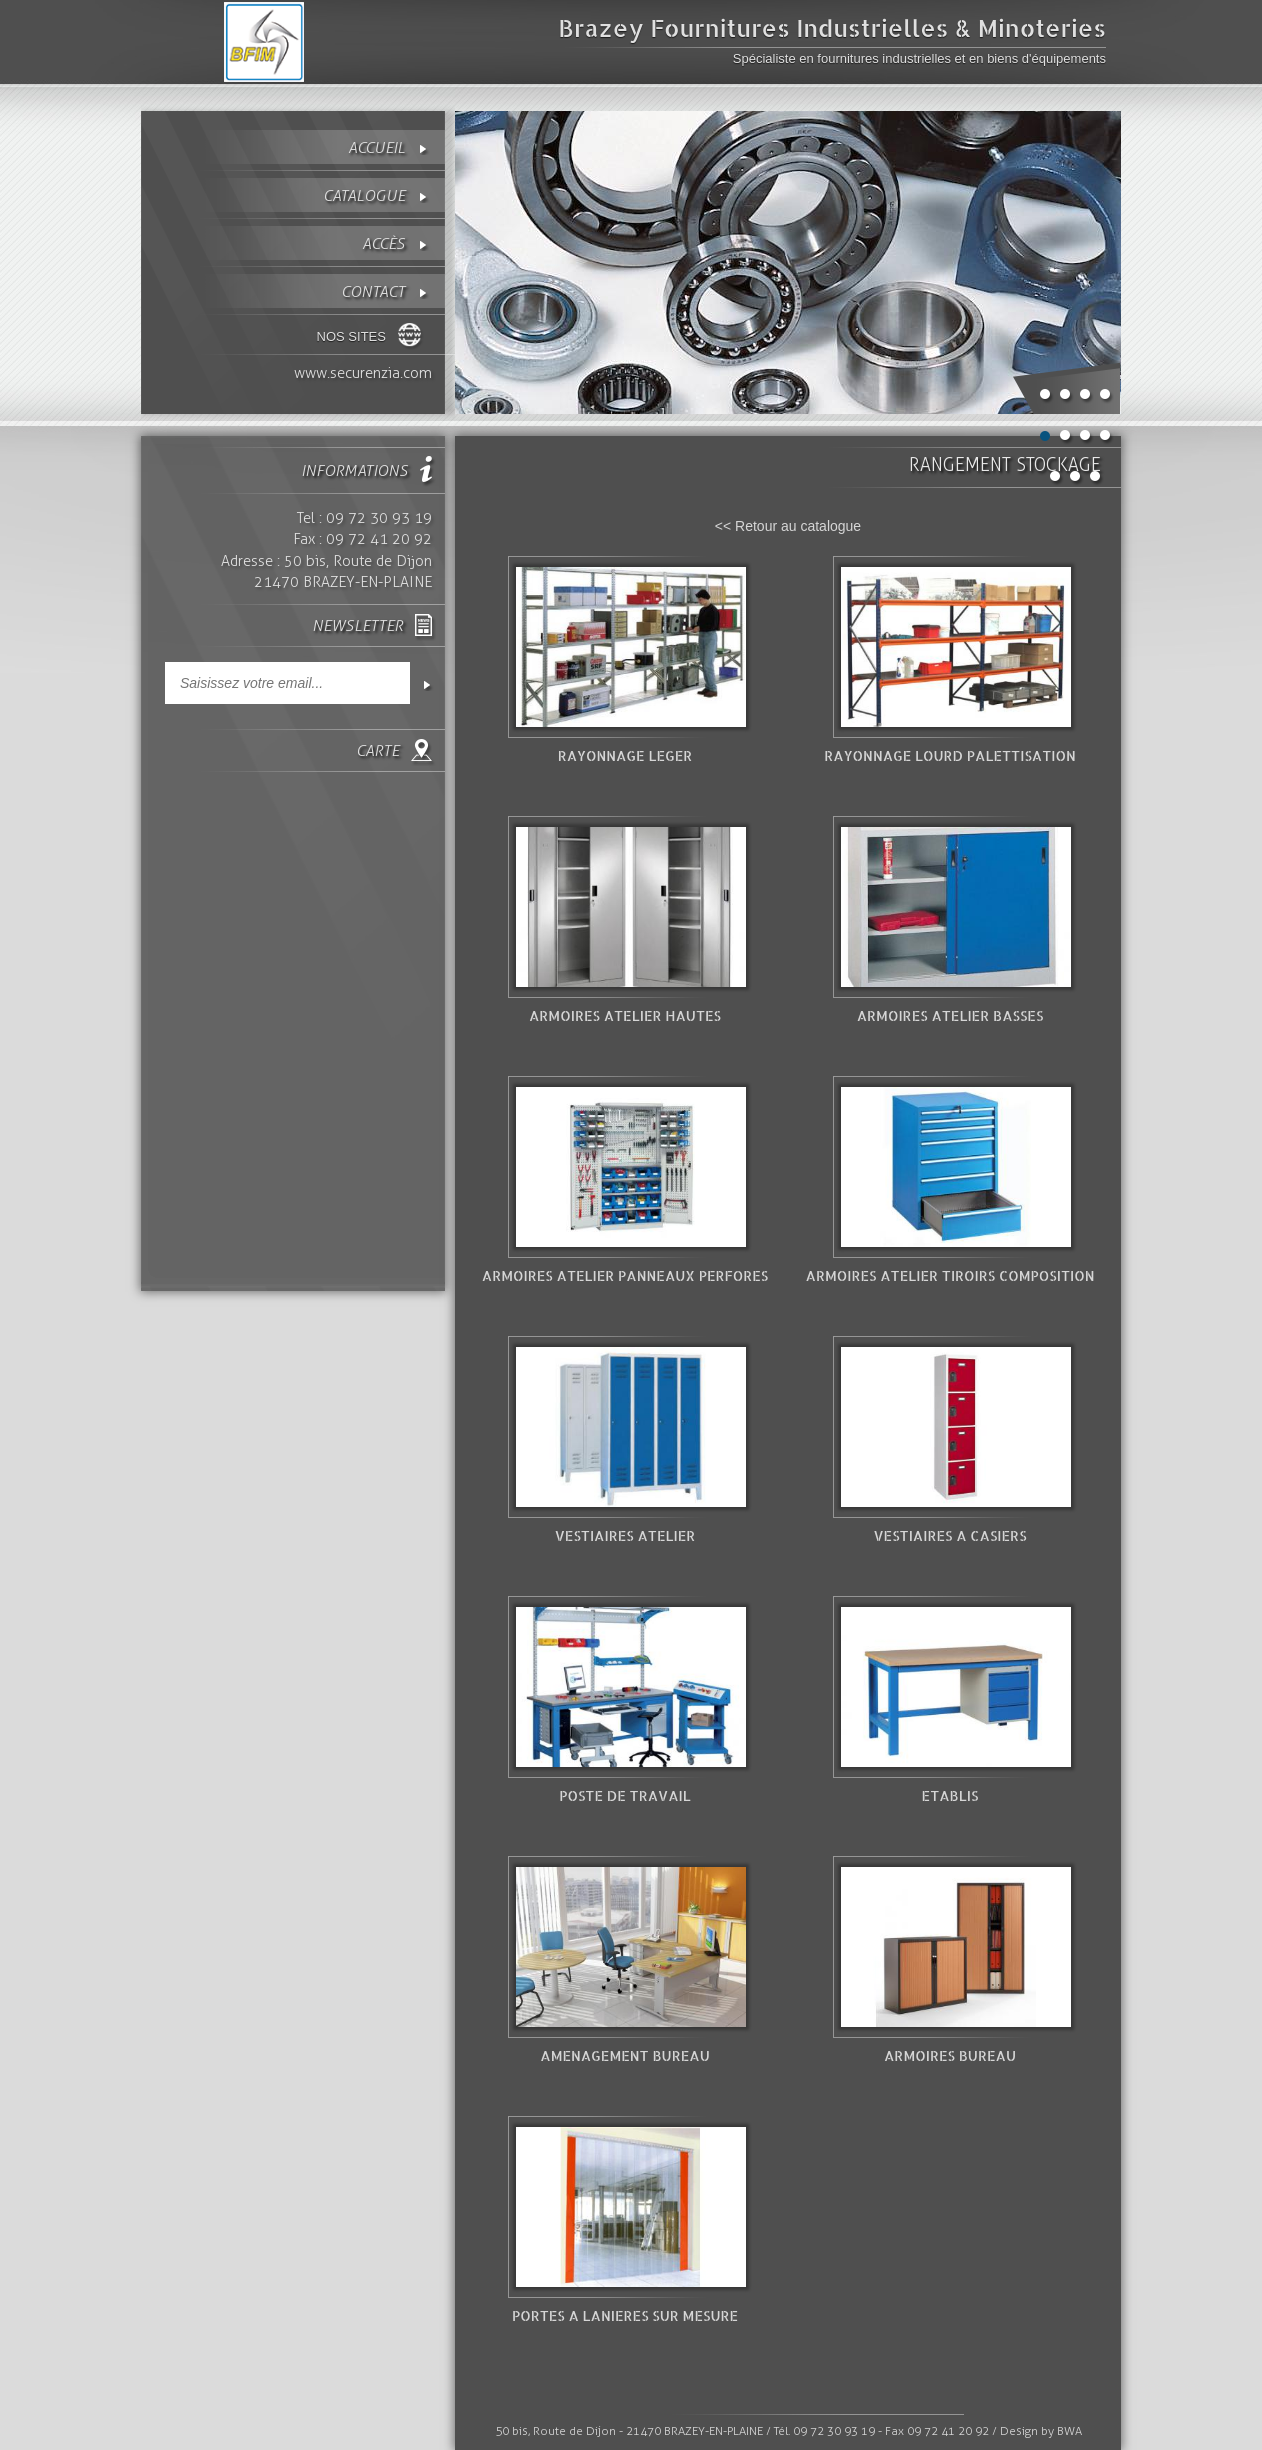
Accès (383, 243)
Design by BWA (1041, 2431)
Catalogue (364, 195)
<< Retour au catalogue (788, 526)
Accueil (376, 147)
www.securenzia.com (363, 373)
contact (373, 291)
